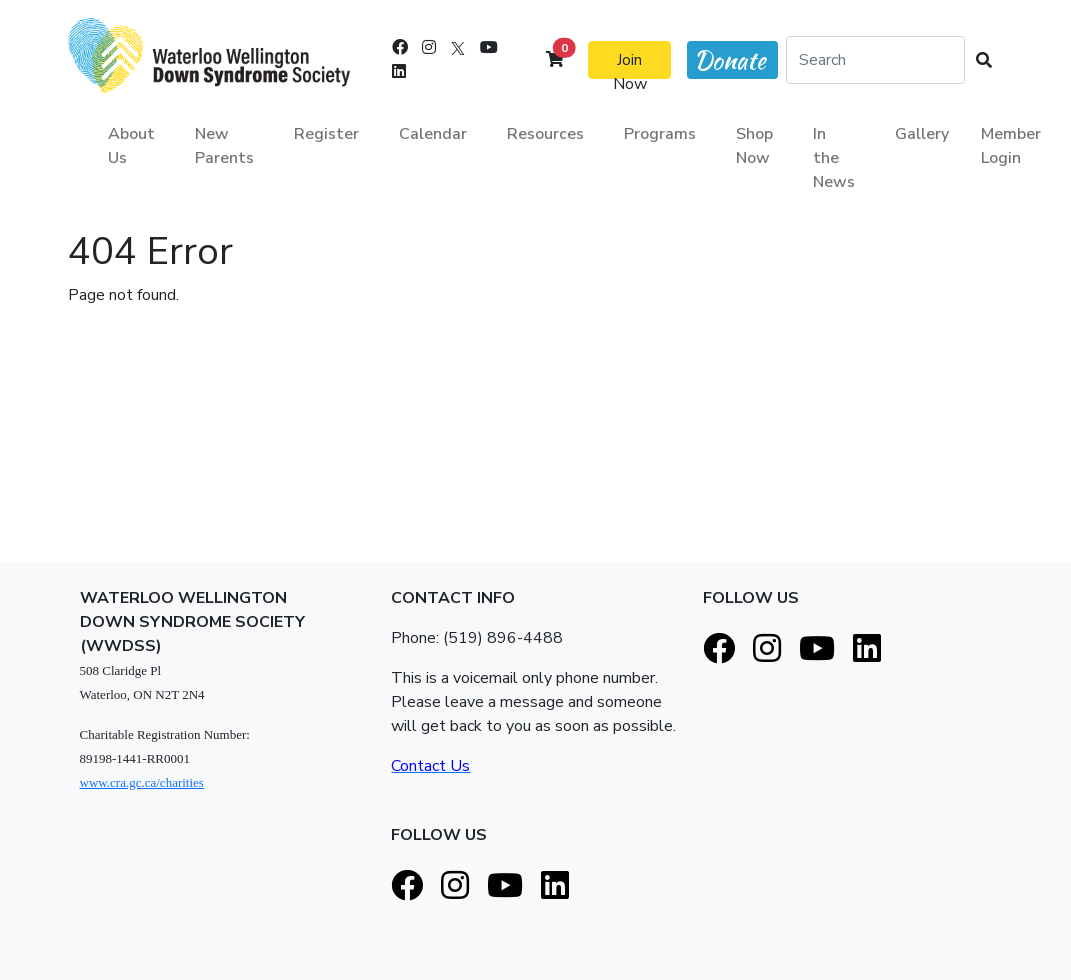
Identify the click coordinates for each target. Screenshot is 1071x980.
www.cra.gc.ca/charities (142, 782)
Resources (545, 134)
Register (326, 134)
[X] (458, 48)
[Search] (875, 60)
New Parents (224, 146)
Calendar (433, 134)
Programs (660, 134)
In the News (834, 158)
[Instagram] (429, 48)
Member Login (1011, 146)
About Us (131, 146)
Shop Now (754, 146)
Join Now (630, 64)
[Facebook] (400, 48)
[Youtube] (489, 48)
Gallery (922, 134)
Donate (730, 60)
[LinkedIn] (399, 72)
